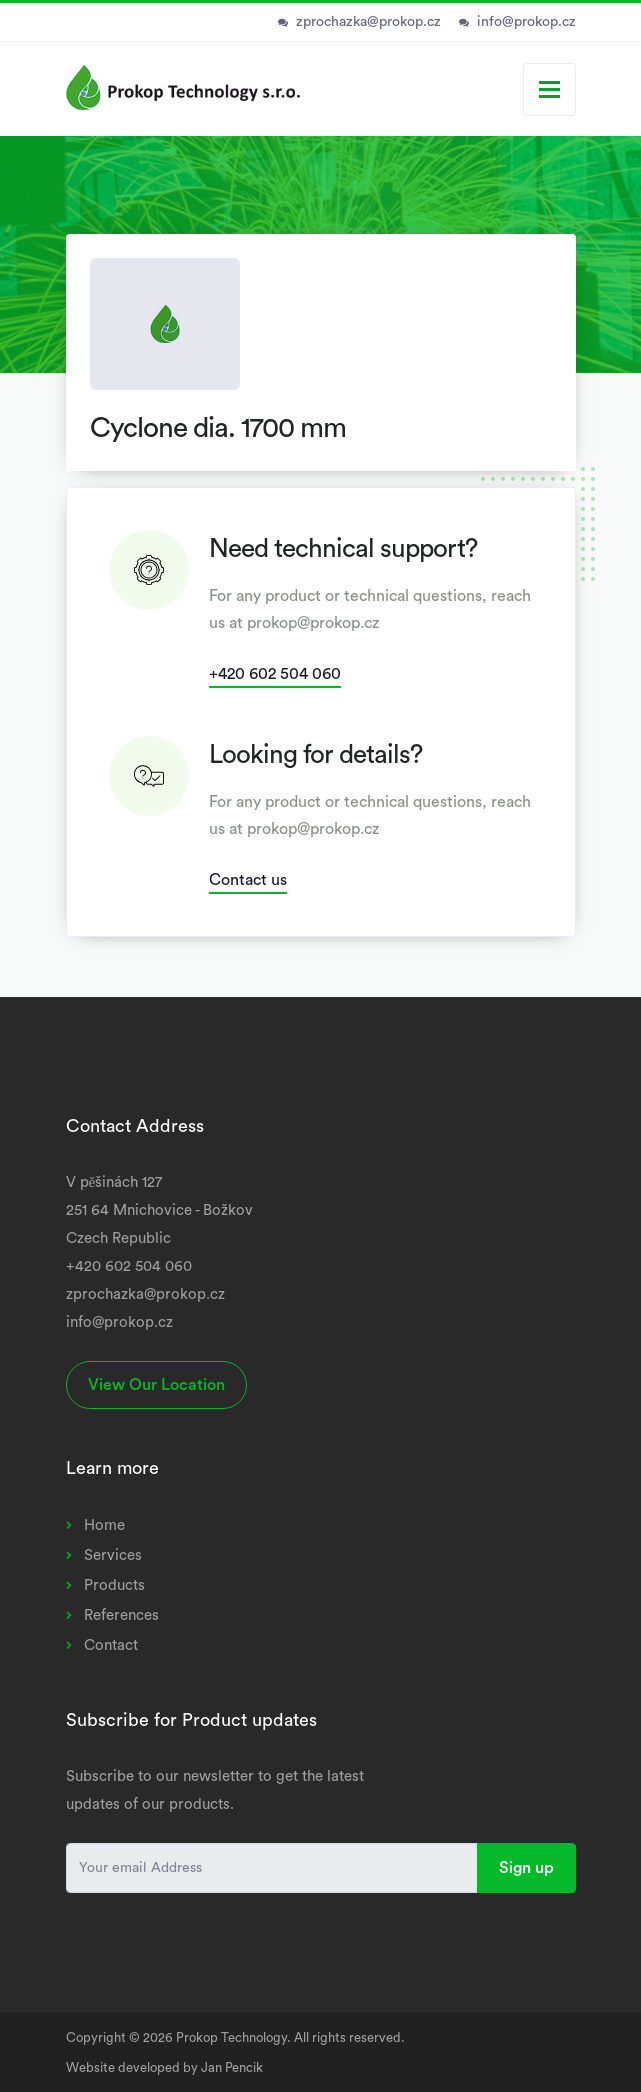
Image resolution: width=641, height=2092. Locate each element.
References (121, 1615)
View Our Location (156, 1385)
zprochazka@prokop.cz (368, 22)
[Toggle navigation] (549, 89)
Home (104, 1525)
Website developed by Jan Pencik (164, 2067)
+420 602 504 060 (275, 674)
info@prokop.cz (526, 22)
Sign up (526, 1868)
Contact (111, 1645)
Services (113, 1555)
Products (114, 1585)
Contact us (248, 880)
